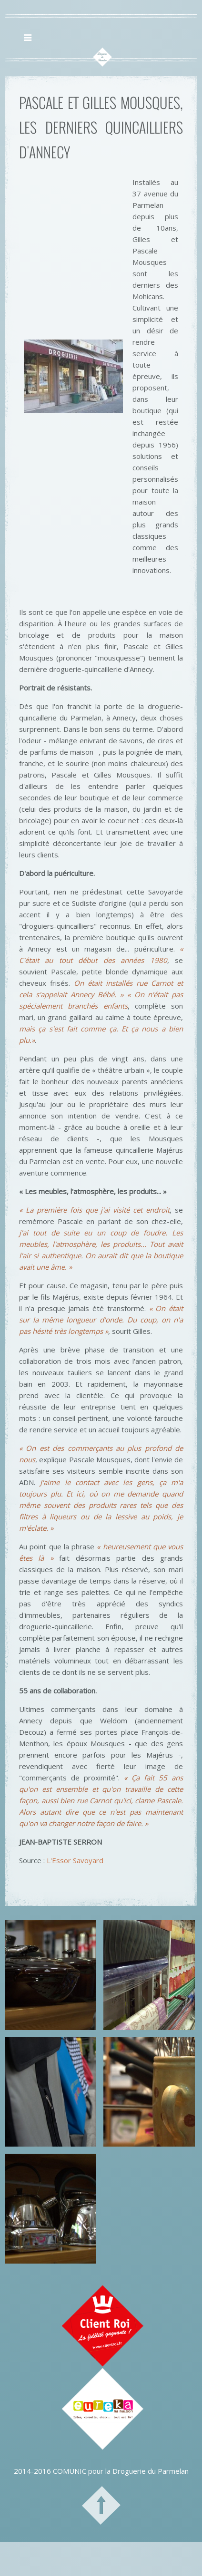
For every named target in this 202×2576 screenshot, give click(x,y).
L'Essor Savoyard (75, 1860)
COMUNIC (69, 2471)
